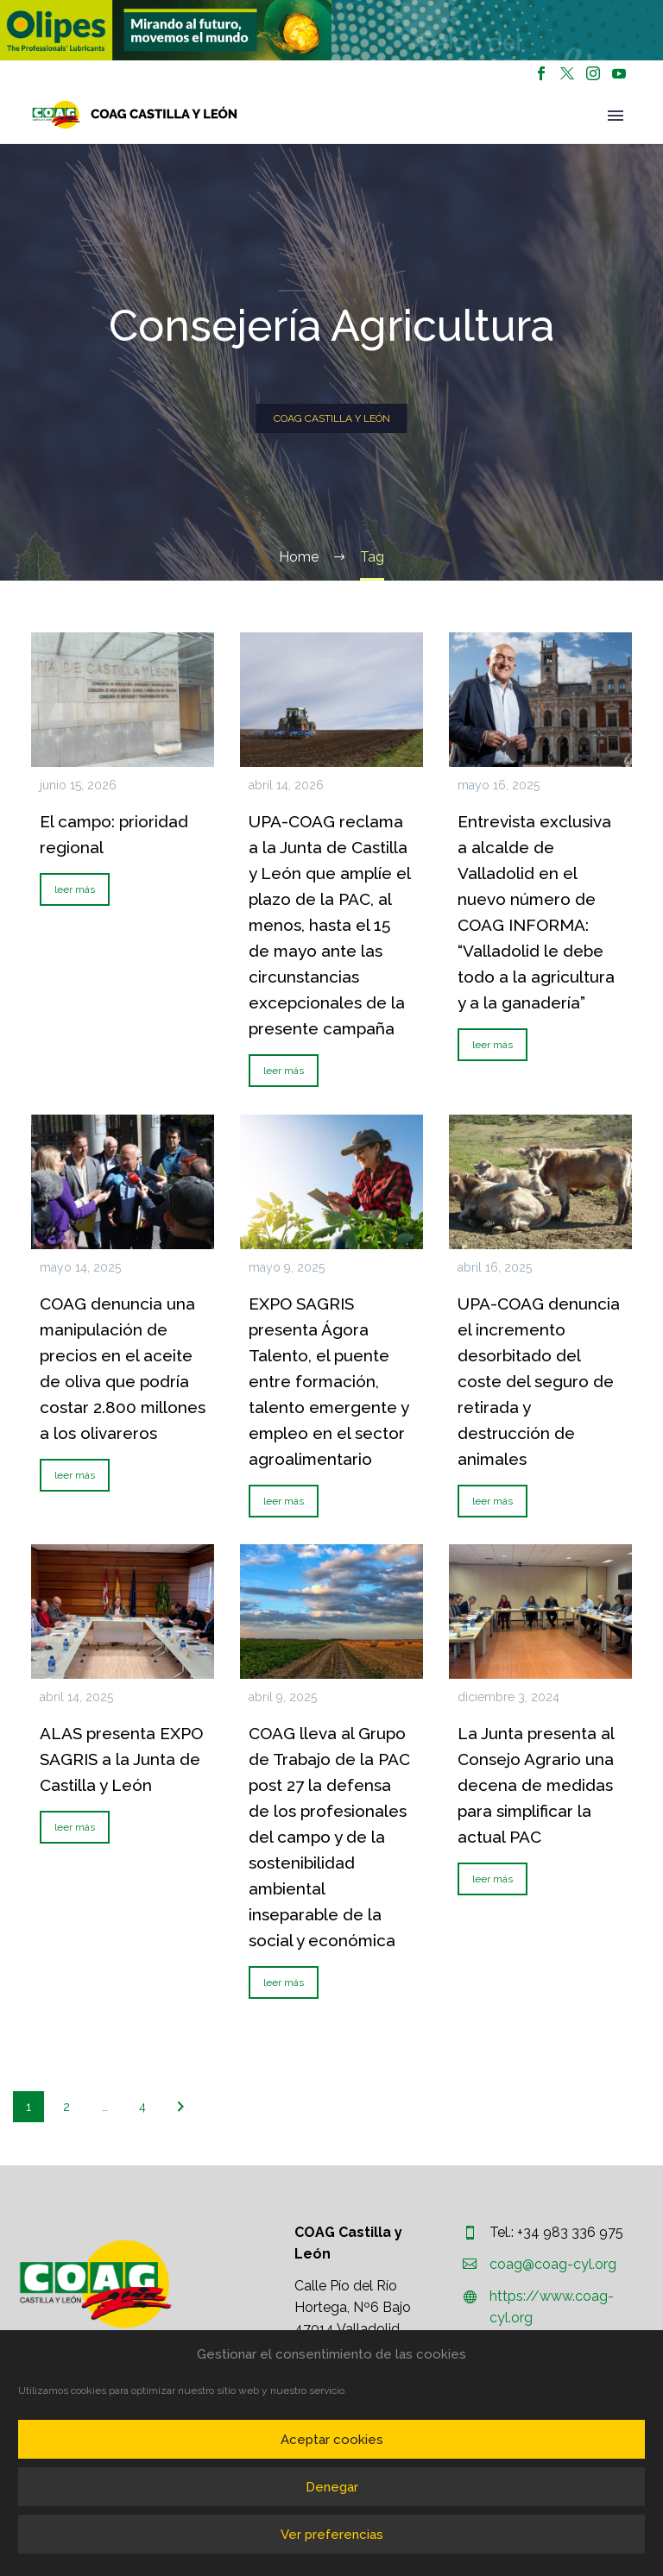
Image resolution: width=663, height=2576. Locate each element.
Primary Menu (615, 115)
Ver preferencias (332, 2534)
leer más (74, 889)
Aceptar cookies (332, 2439)
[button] (166, 30)
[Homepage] (134, 114)
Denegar (332, 2487)
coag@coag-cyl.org (552, 2264)
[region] (166, 30)
